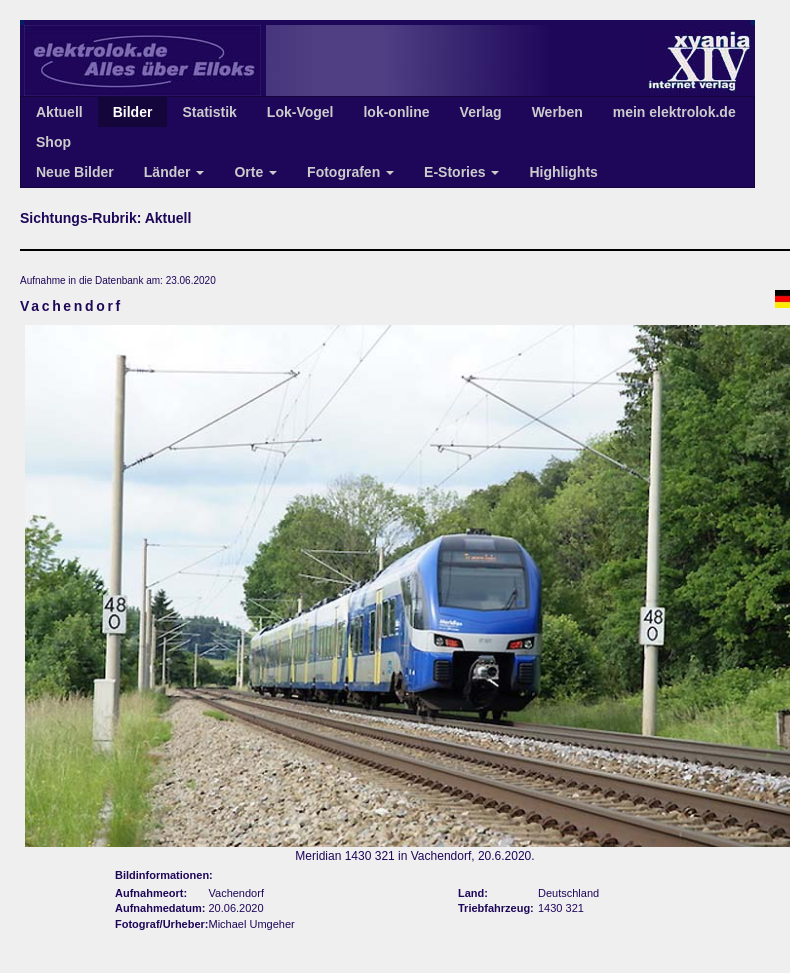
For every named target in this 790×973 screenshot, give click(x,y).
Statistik (209, 112)
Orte (255, 172)
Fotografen (350, 172)
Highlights (563, 172)
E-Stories (461, 172)
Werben (557, 112)
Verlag (481, 112)
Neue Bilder (75, 172)
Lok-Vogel (300, 112)
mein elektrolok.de (674, 112)
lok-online (396, 112)
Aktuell (59, 112)
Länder (174, 172)
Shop (53, 142)
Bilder (133, 112)
